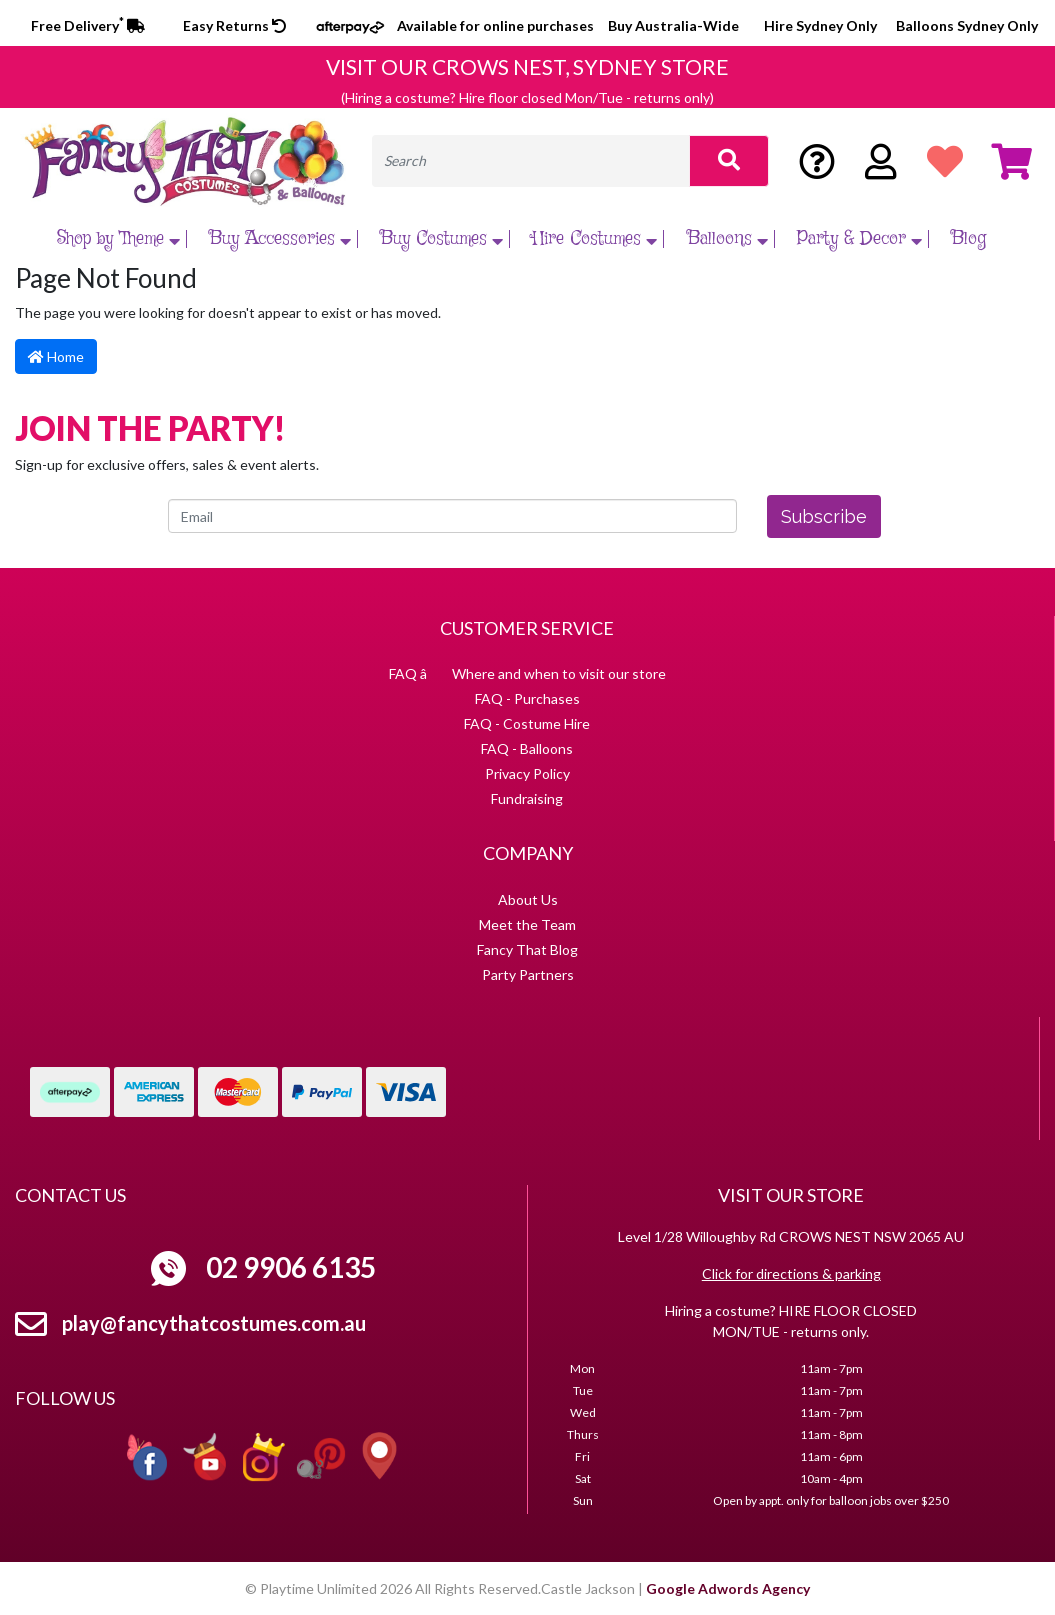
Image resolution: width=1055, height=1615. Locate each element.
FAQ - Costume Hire (527, 723)
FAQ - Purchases (527, 698)
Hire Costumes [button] (597, 239)
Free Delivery (88, 25)
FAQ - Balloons (527, 748)
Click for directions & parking (791, 1273)
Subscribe (824, 516)
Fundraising (527, 798)
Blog (968, 239)
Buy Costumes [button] (444, 239)
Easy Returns (234, 25)
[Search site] (729, 161)
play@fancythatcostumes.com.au (214, 1323)
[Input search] (531, 161)
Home (56, 356)
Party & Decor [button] (862, 239)
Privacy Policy (527, 773)
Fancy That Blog (527, 949)
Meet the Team (527, 924)
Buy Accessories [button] (282, 239)
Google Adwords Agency (728, 1588)
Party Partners (528, 974)
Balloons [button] (730, 239)
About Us (528, 899)
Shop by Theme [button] (121, 239)
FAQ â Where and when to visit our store (527, 673)
